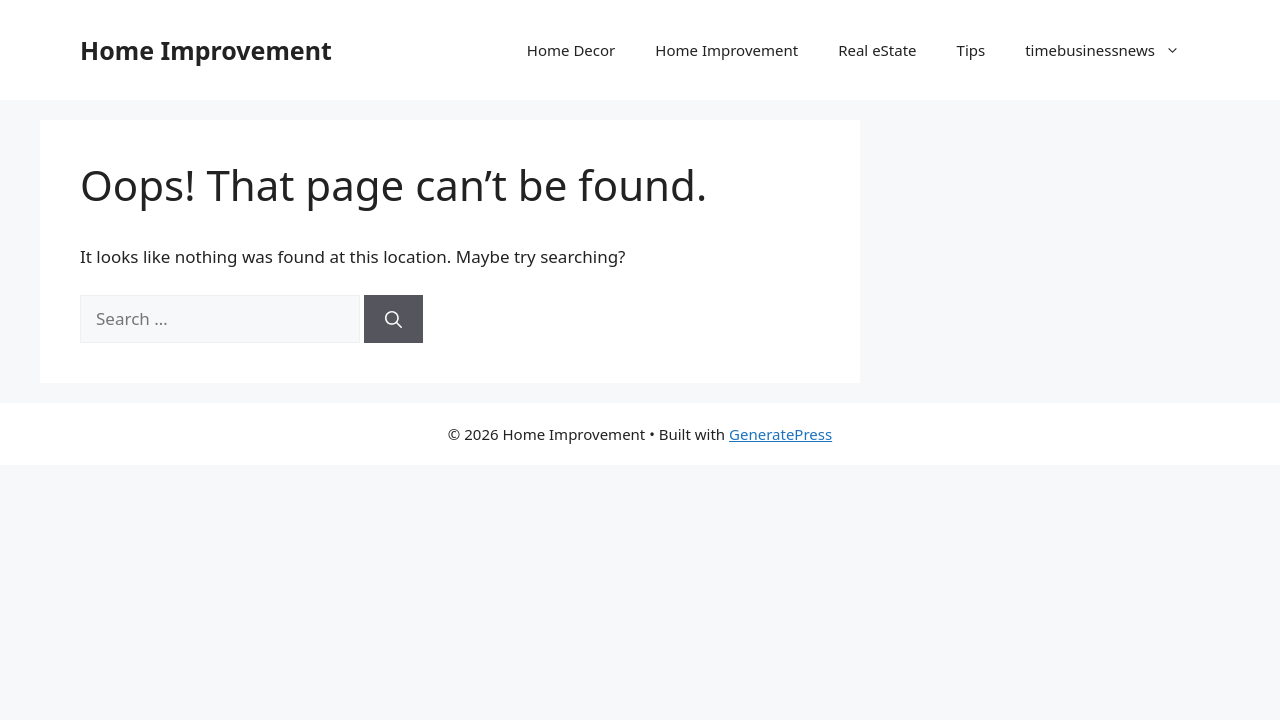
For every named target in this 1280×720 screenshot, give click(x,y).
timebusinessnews (1112, 50)
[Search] (393, 319)
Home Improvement (206, 50)
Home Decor (571, 50)
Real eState (877, 50)
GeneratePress (780, 434)
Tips (971, 50)
